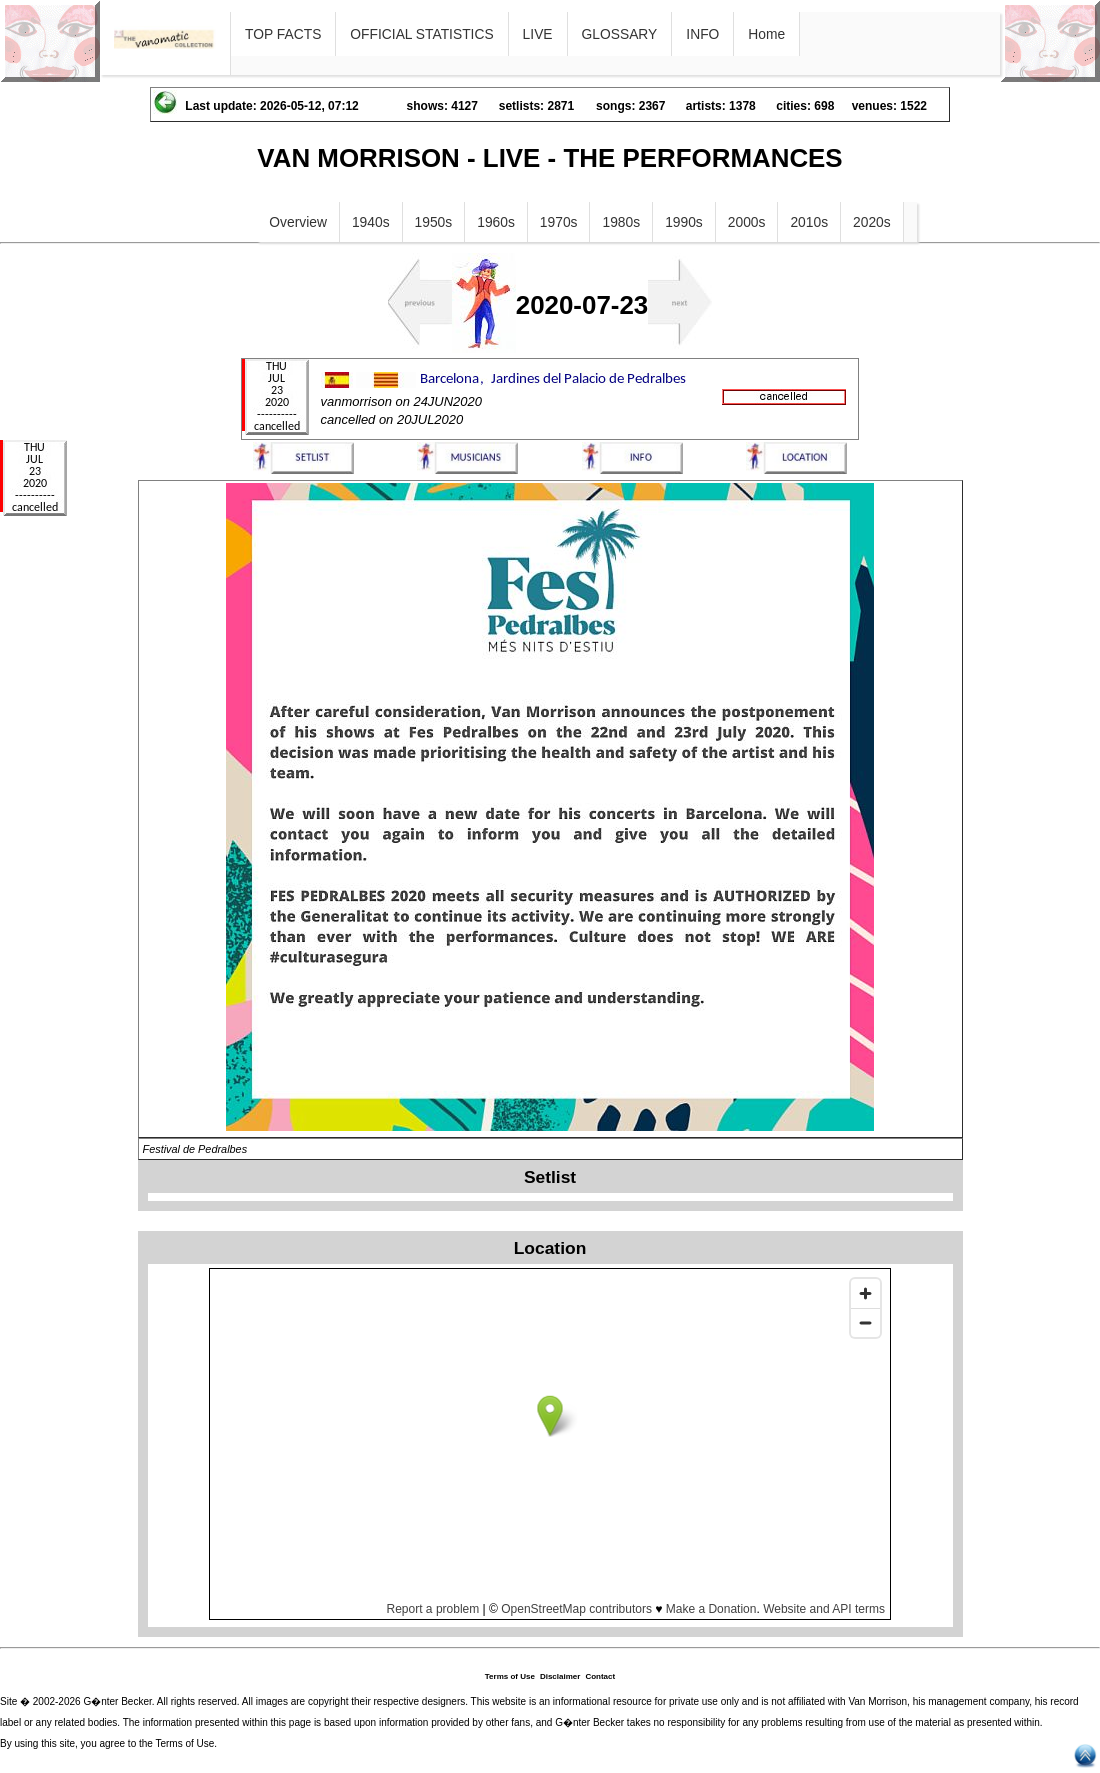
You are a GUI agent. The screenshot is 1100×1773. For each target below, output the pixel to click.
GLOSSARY (620, 34)
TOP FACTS (283, 34)
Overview (298, 222)
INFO (702, 34)
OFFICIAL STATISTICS (421, 34)
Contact (600, 1676)
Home (766, 34)
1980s (621, 222)
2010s (809, 222)
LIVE (538, 34)
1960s (496, 222)
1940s (371, 222)
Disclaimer (560, 1676)
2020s (872, 222)
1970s (559, 222)
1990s (684, 222)
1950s (434, 222)
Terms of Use (510, 1676)
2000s (747, 222)
